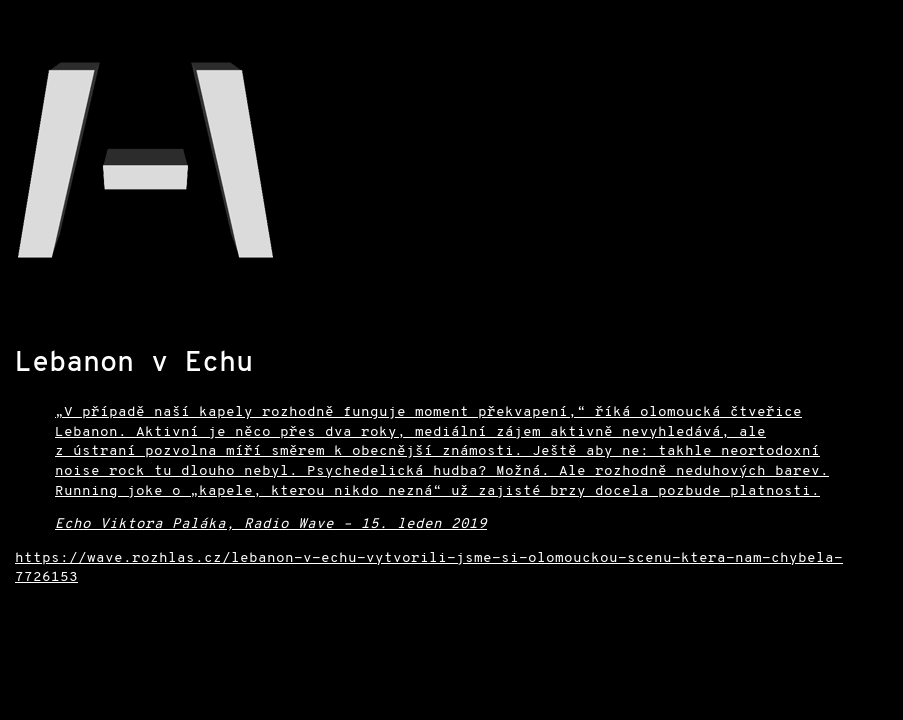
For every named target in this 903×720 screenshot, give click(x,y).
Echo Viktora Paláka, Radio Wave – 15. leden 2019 (271, 524)
